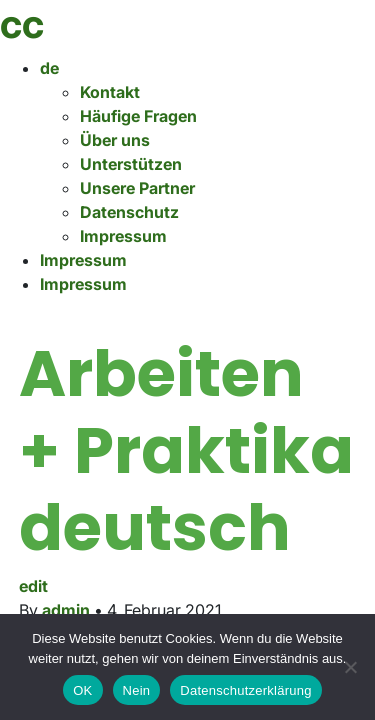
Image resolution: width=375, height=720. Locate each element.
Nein (137, 690)
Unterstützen (131, 164)
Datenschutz (129, 212)
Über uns (115, 140)
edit (33, 586)
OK (82, 690)
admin (66, 610)
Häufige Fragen (138, 116)
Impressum (123, 236)
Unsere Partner (137, 188)
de (49, 68)
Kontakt (110, 92)
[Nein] (350, 667)
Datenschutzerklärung (245, 690)
